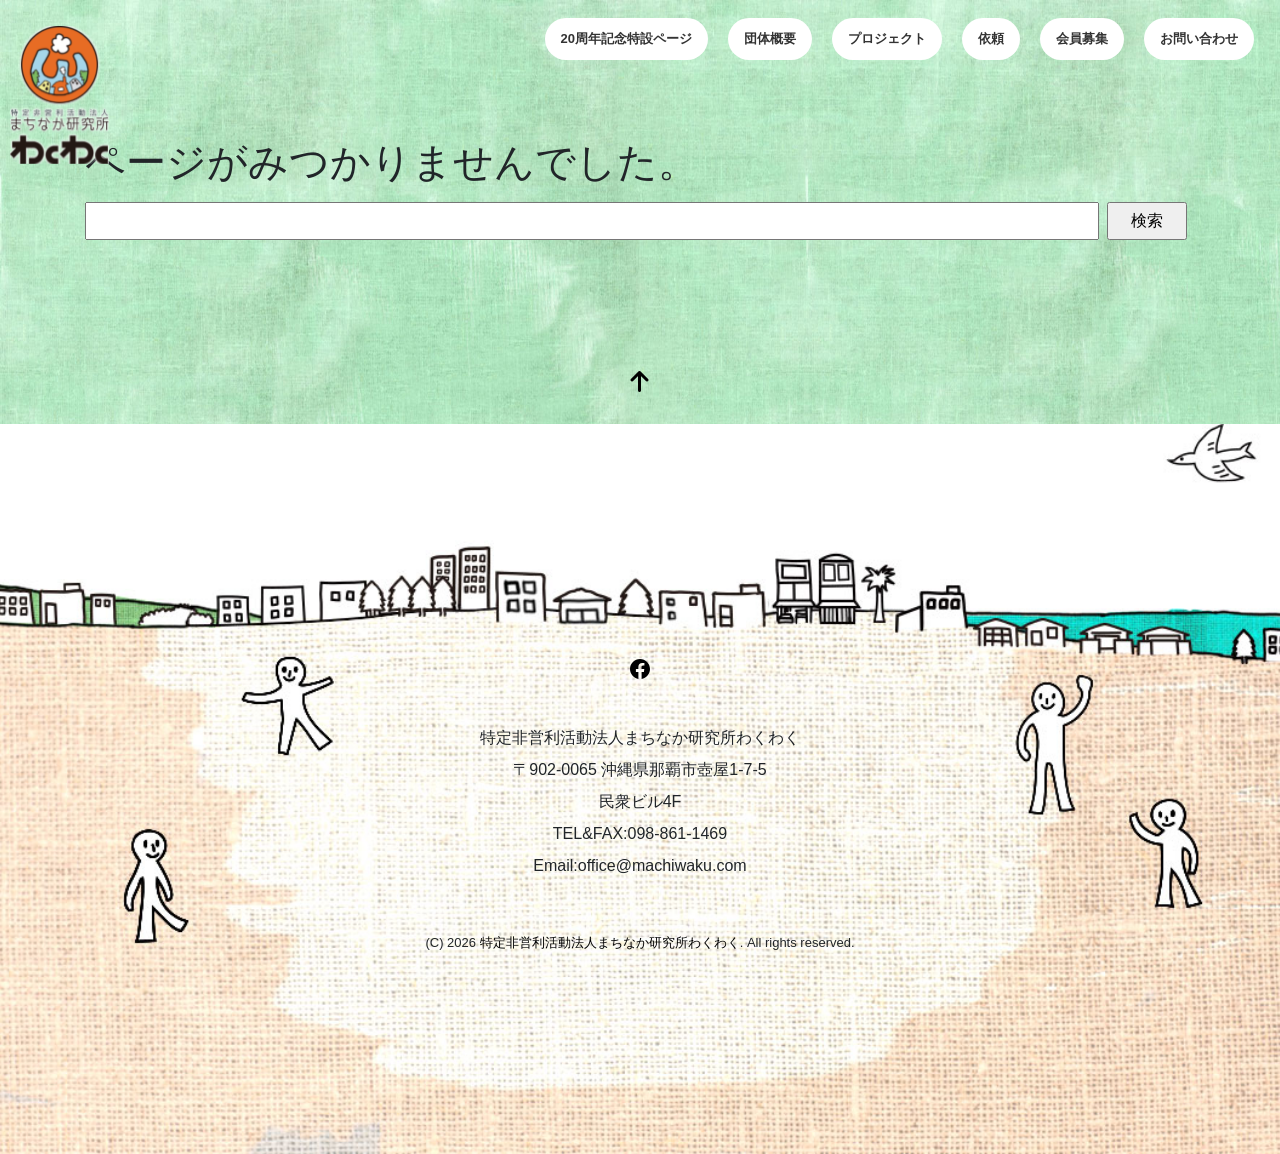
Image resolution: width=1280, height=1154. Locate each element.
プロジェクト (887, 38)
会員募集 (1082, 38)
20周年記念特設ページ (626, 38)
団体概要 (770, 38)
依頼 (991, 38)
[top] (640, 383)
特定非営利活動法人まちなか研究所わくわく (610, 942)
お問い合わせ (1199, 38)
